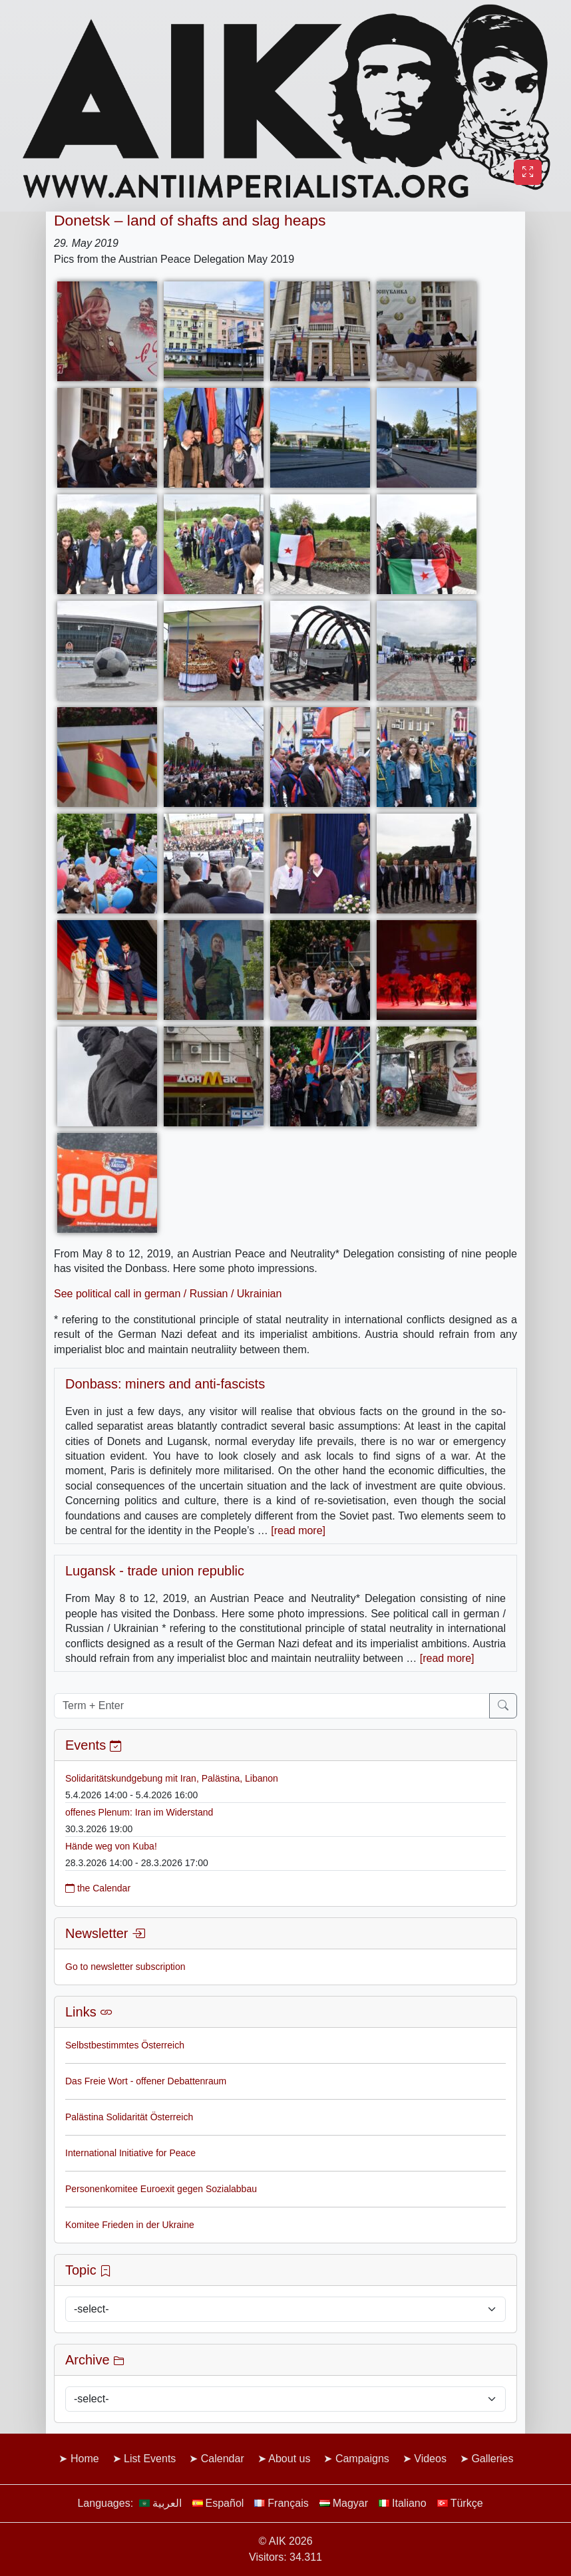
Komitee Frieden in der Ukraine (129, 2224)
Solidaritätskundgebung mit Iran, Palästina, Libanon (171, 1778)
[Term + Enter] (272, 1705)
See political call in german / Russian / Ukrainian (168, 1293)
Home (85, 2458)
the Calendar (97, 1888)
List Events (150, 2458)
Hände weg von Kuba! (111, 1846)
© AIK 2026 (285, 2541)
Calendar (222, 2458)
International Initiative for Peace (130, 2153)
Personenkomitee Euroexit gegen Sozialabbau (161, 2188)
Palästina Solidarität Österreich (129, 2117)
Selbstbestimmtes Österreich (124, 2045)
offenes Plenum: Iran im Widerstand (139, 1812)
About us (289, 2458)
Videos (430, 2458)
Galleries (492, 2458)
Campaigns (362, 2458)
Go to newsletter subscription (125, 1966)
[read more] (298, 1530)
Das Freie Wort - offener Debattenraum (145, 2081)
